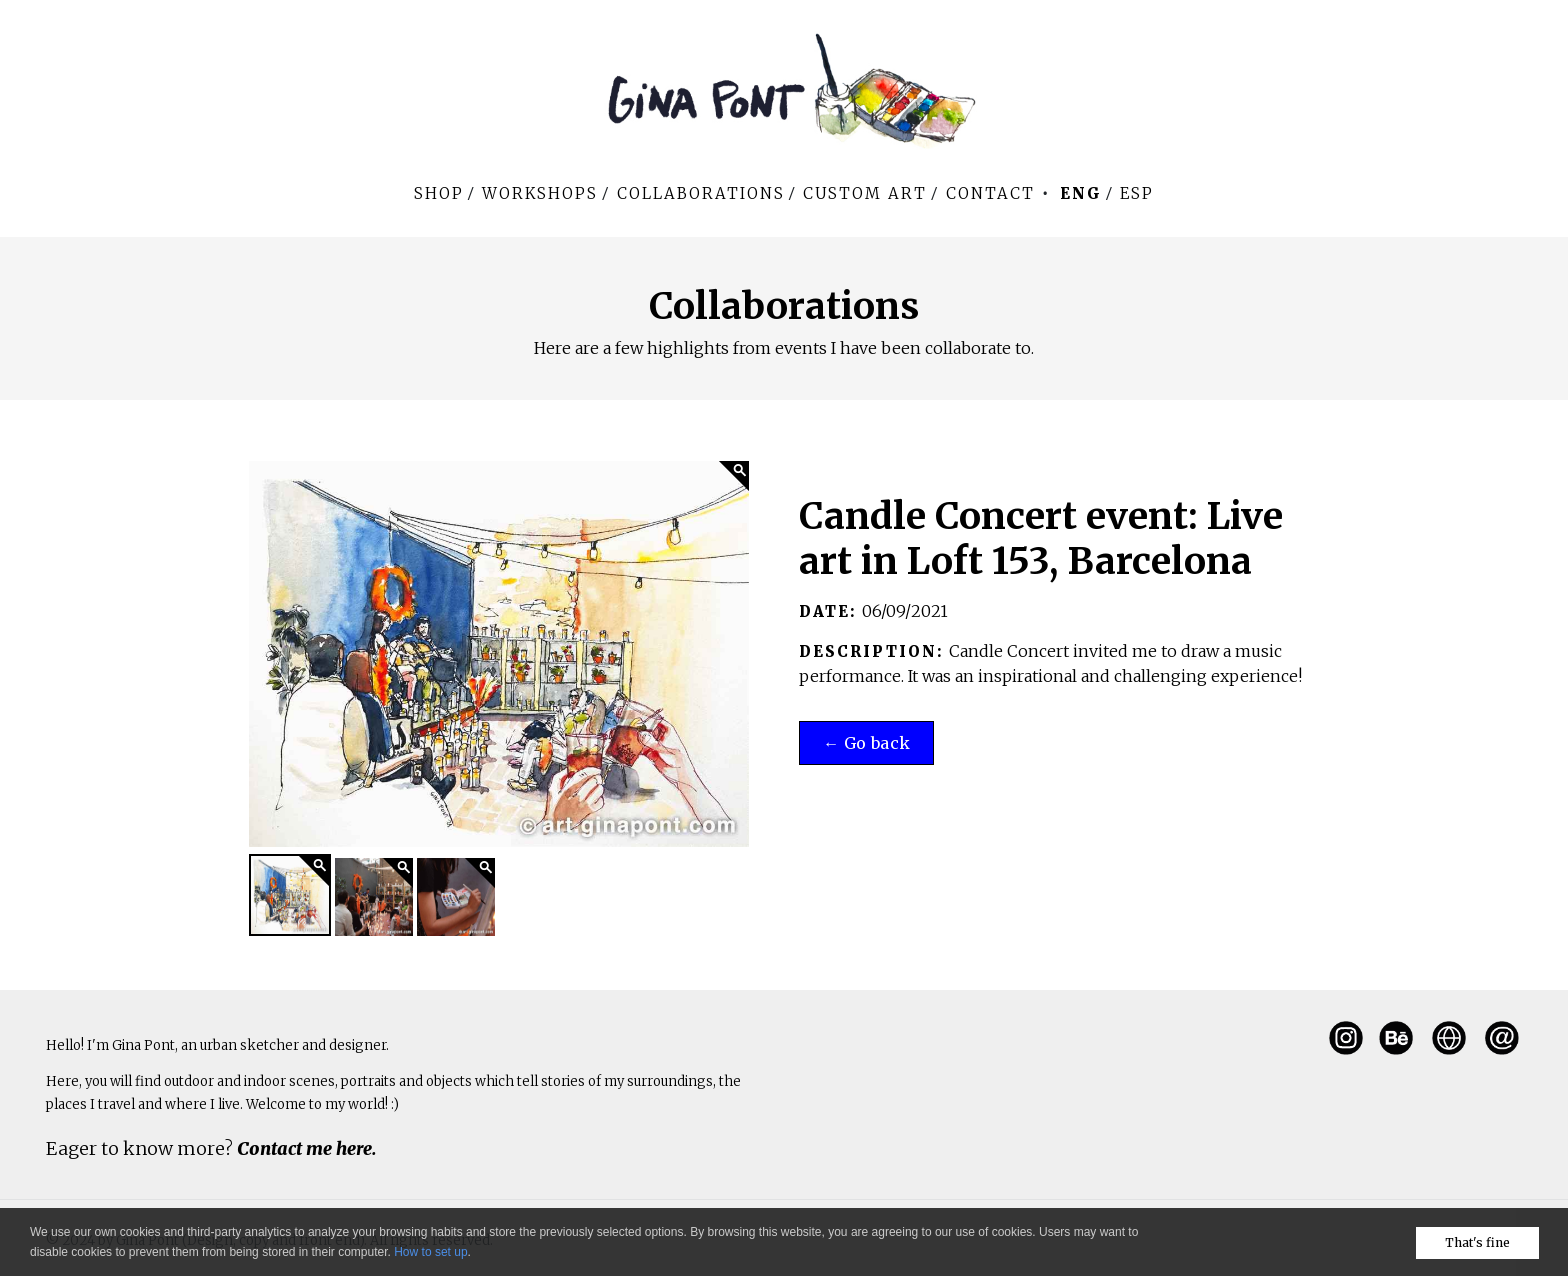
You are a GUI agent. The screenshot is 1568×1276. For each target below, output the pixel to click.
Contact (990, 193)
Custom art (865, 193)
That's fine (1477, 1242)
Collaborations (701, 193)
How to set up (430, 1252)
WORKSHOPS (540, 193)
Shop (439, 193)
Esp (1137, 193)
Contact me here (304, 1148)
